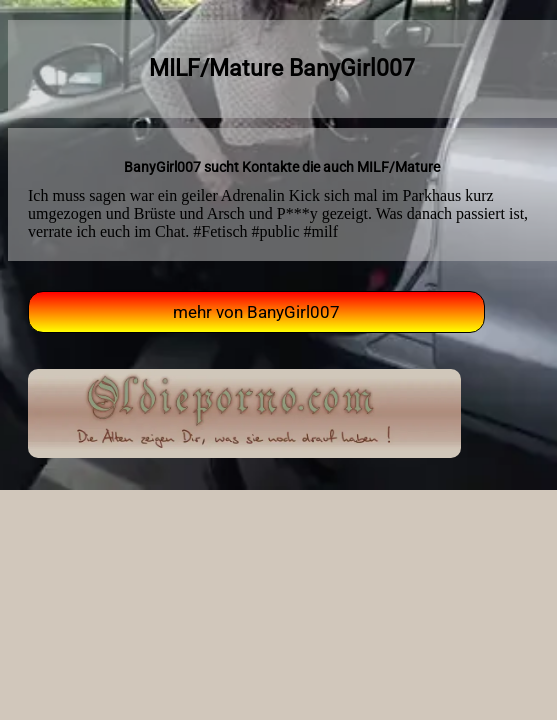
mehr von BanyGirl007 (256, 312)
